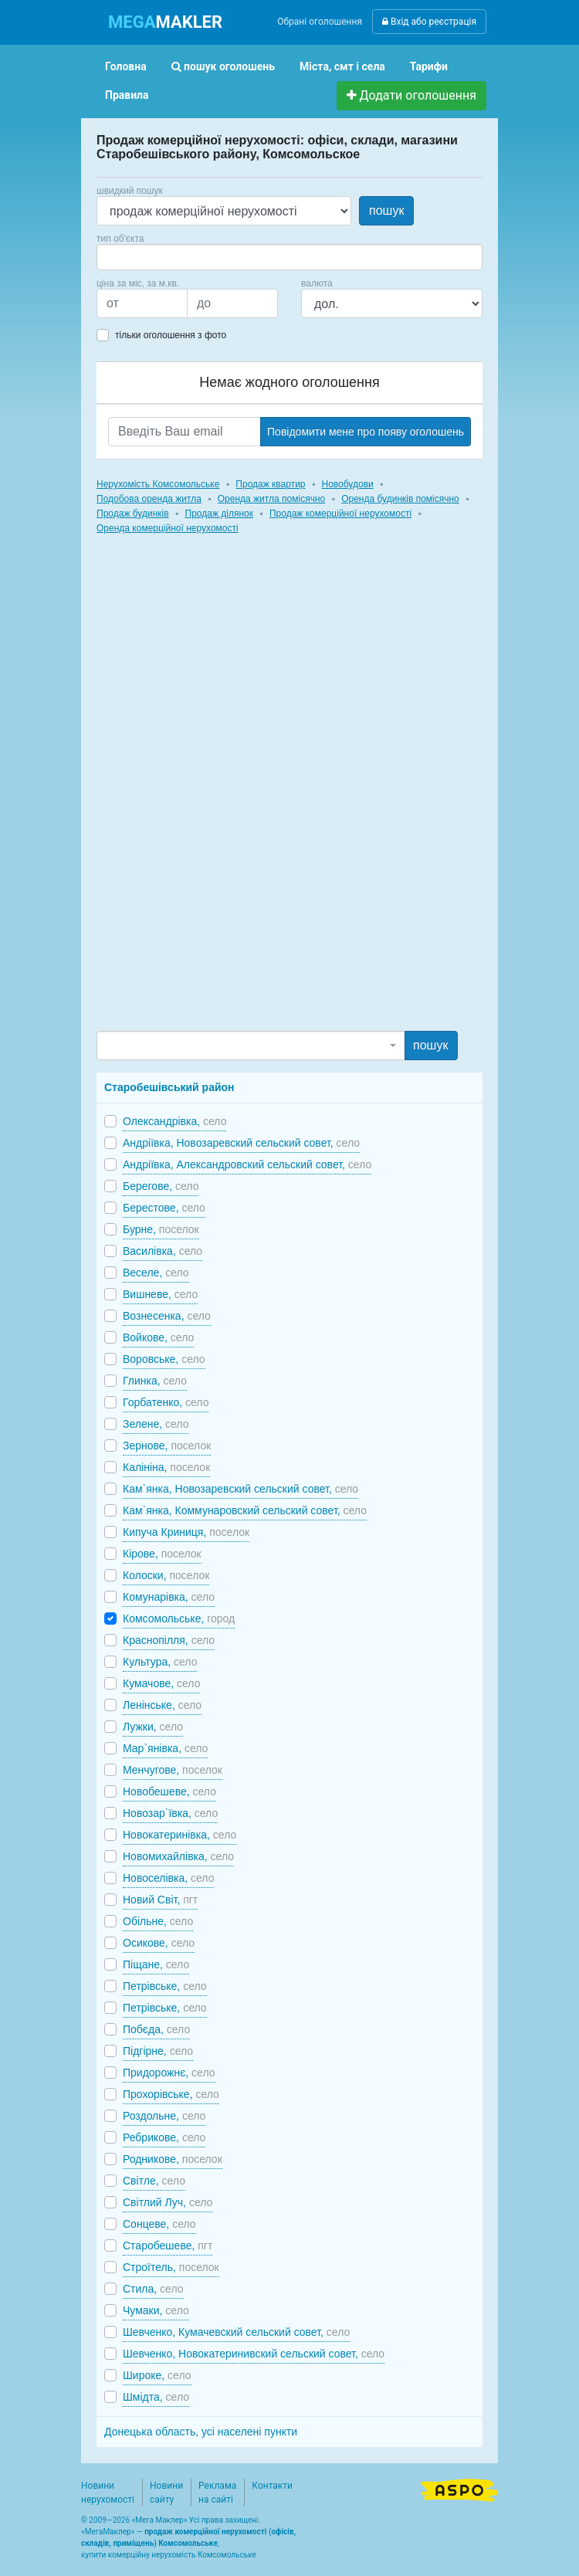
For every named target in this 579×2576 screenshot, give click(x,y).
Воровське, (164, 1359)
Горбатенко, (165, 1402)
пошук (386, 210)
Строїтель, (171, 2267)
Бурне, (161, 1229)
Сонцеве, (159, 2224)
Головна (126, 66)
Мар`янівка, (165, 1748)
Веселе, (156, 1272)
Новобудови (347, 484)
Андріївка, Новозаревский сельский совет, (241, 1143)
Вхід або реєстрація (429, 21)
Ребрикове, (164, 2137)
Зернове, (167, 1445)
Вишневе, (160, 1294)
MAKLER (165, 22)
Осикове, (159, 1943)
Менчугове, (172, 1770)
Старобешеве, (167, 2245)
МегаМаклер (108, 2531)
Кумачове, (161, 1683)
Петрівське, (165, 1986)
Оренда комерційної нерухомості (167, 528)
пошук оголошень (223, 66)
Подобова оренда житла (148, 498)
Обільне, (158, 1921)
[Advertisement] (212, 797)
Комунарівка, (169, 1597)
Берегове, (160, 1186)
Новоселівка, (168, 1878)
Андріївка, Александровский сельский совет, (247, 1164)
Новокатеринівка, (179, 1835)
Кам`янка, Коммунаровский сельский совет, (245, 1510)
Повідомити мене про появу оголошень (365, 431)
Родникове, (172, 2159)
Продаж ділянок (219, 513)
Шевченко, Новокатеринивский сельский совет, (253, 2353)
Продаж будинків (132, 513)
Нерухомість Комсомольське (157, 484)
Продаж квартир (270, 484)
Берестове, (164, 1208)
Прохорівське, (171, 2094)
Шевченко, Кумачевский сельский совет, (236, 2332)
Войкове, (158, 1337)
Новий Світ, (160, 1899)
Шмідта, (156, 2397)
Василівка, (162, 1251)
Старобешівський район (169, 1087)
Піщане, (156, 1964)
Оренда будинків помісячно (400, 498)
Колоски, (166, 1575)
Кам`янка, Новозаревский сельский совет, (240, 1489)
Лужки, (153, 1726)
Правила (127, 95)
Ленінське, (162, 1705)
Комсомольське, (179, 1618)
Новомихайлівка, (178, 1856)
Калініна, (166, 1467)
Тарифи (429, 66)
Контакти (272, 2485)
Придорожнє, (169, 2072)
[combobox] (289, 257)
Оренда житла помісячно (271, 498)
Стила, (153, 2289)
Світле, (154, 2180)
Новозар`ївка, (170, 1813)
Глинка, (155, 1380)
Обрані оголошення (319, 21)
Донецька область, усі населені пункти (200, 2431)
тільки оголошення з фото (170, 335)
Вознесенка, (167, 1316)
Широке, (157, 2375)
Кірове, (162, 1553)
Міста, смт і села (342, 66)
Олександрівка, (174, 1121)
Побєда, (156, 2029)
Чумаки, (156, 2310)
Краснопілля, (169, 1640)
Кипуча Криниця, (186, 1532)
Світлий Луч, (167, 2202)
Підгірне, (158, 2051)
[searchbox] (124, 257)
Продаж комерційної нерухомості (340, 513)
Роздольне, (164, 2116)
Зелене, (155, 1424)
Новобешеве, (169, 1791)
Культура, (160, 1662)
